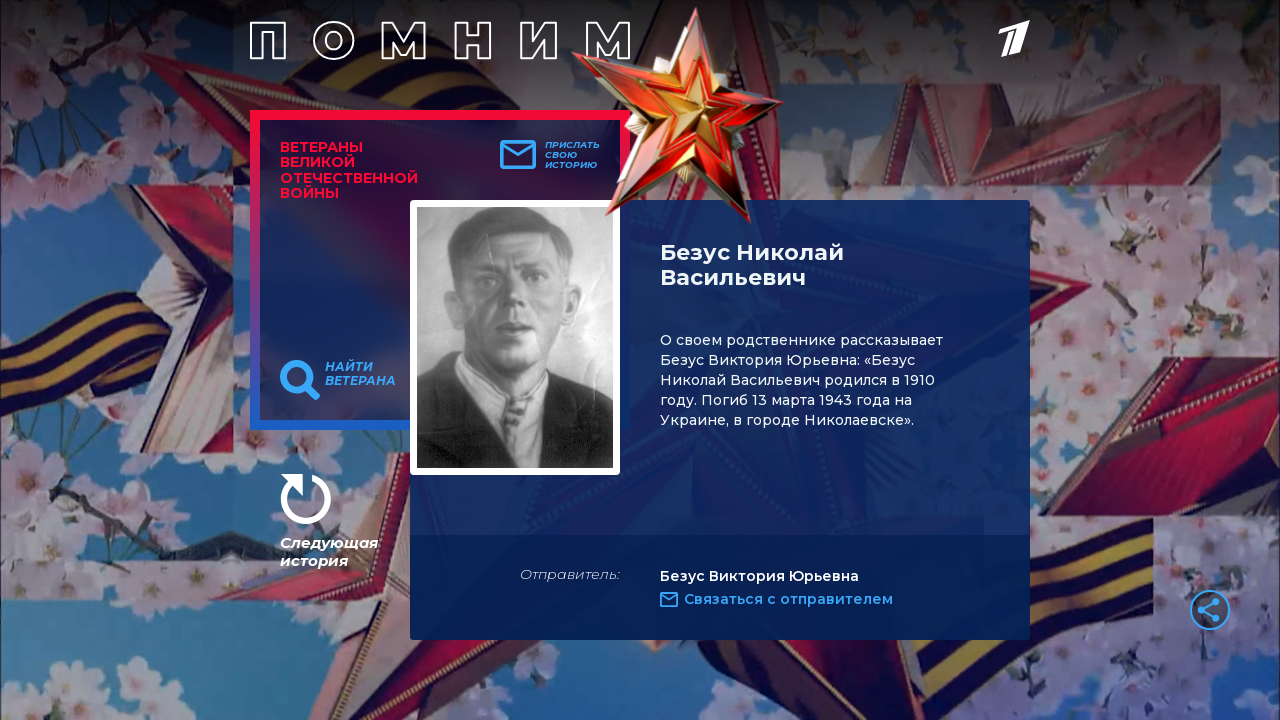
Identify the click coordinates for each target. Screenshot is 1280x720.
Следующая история (329, 551)
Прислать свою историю (572, 155)
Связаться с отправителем (788, 599)
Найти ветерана (360, 374)
